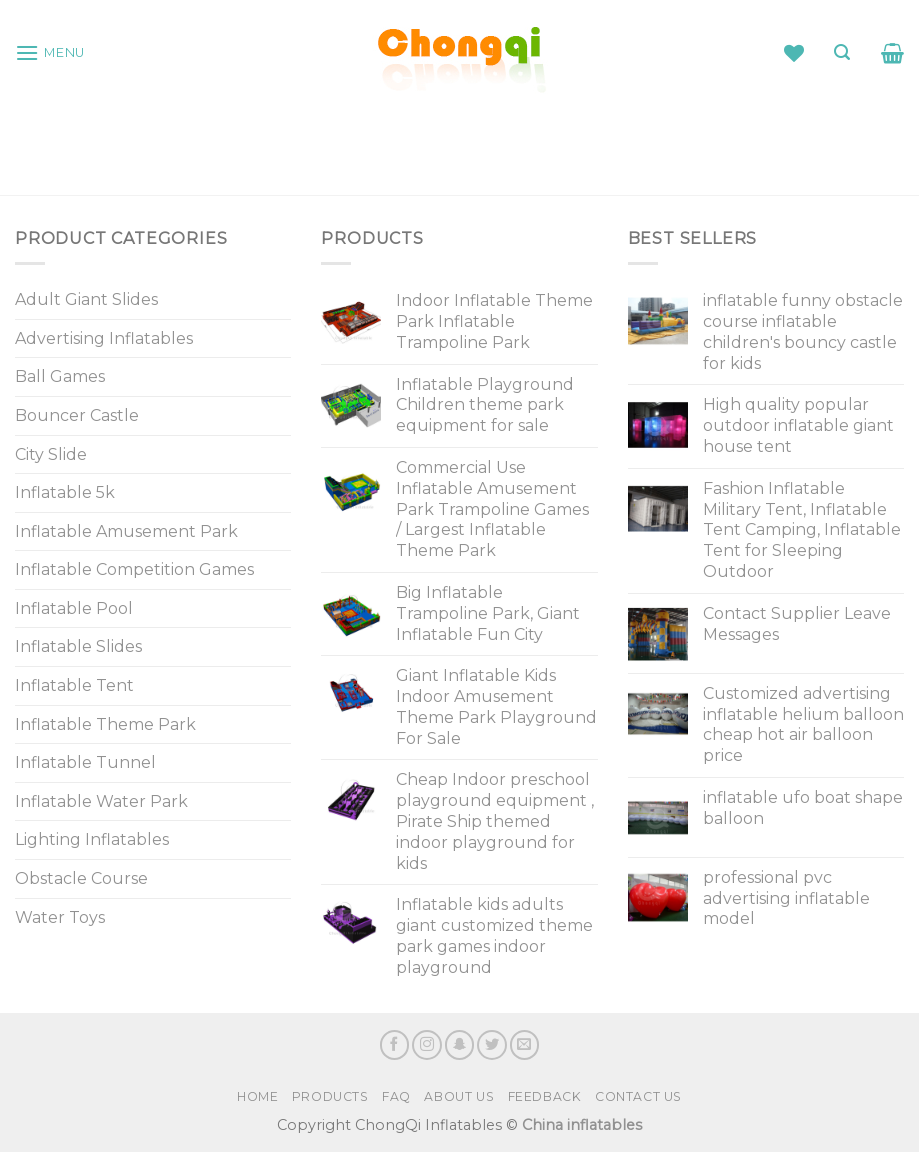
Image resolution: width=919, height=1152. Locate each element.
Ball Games (60, 376)
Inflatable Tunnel (85, 762)
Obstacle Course (81, 878)
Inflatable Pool (74, 608)
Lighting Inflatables (92, 839)
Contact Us (638, 1096)
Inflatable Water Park (101, 801)
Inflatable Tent (74, 685)
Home (257, 1096)
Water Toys (60, 917)
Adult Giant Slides (86, 299)
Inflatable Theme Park (105, 724)
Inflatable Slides (78, 646)
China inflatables (582, 1125)
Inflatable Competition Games (134, 569)
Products (330, 1096)
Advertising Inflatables (104, 338)
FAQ (396, 1096)
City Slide (51, 454)
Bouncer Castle (77, 415)
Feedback (545, 1096)
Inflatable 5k (65, 492)
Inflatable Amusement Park (126, 531)
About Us (459, 1096)
